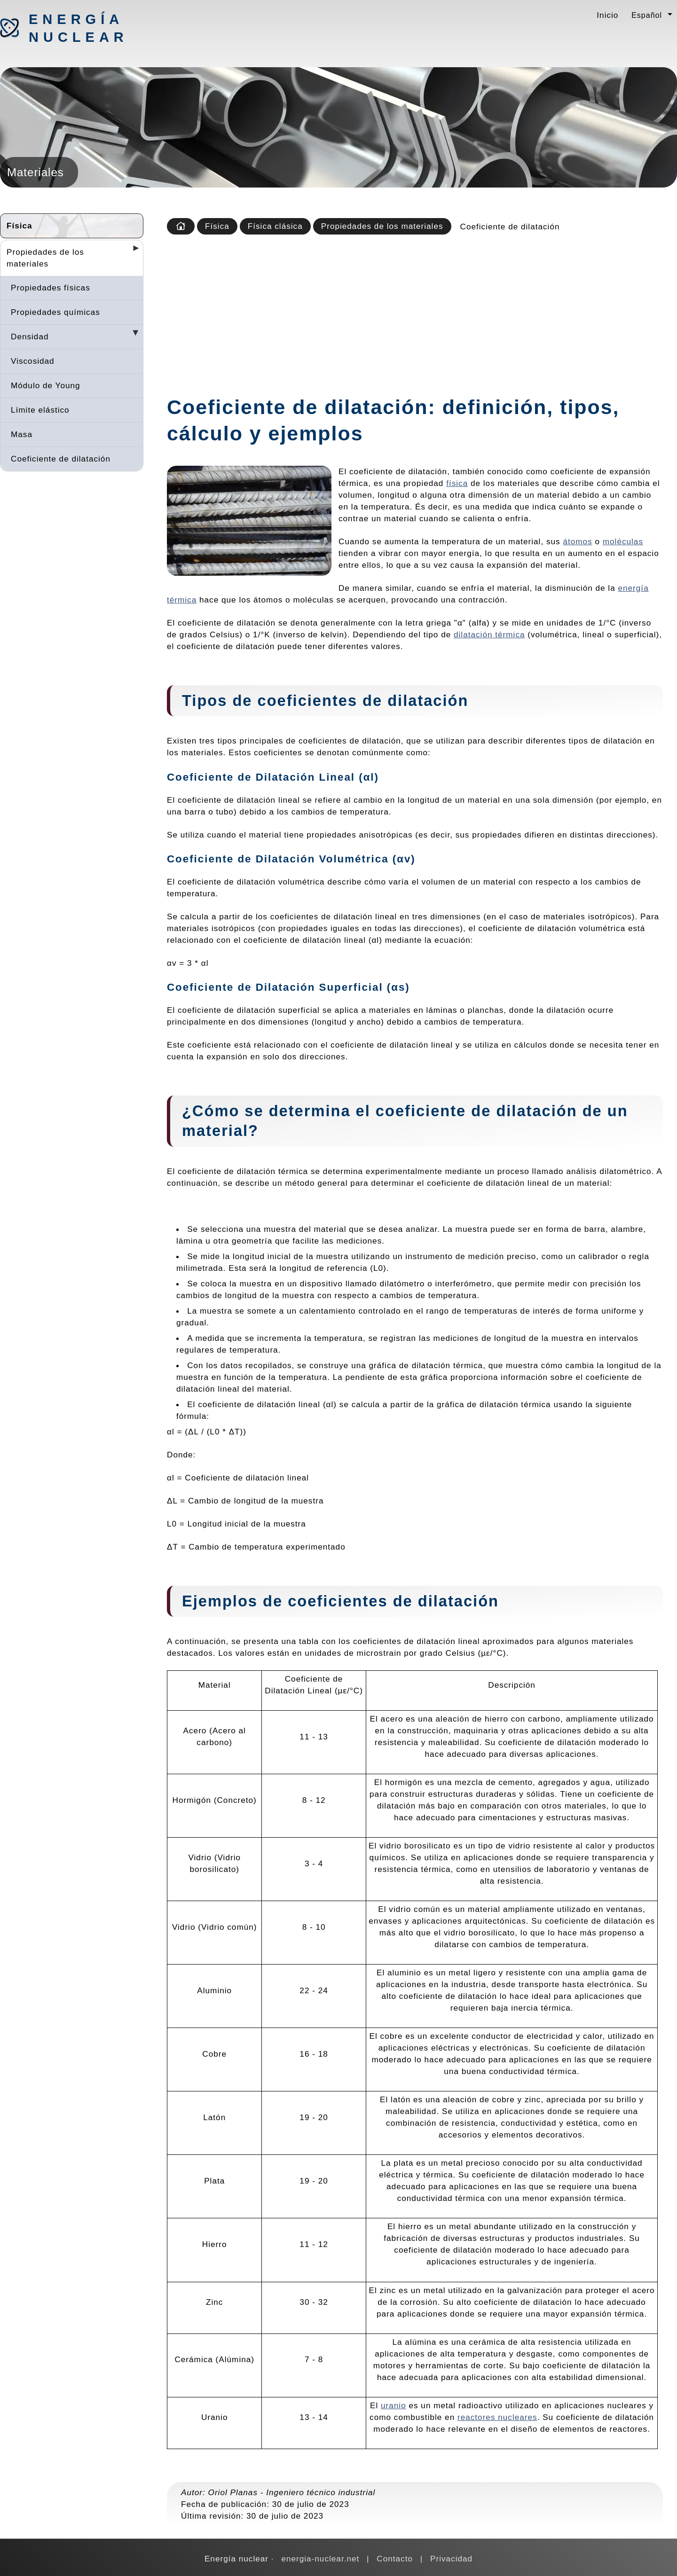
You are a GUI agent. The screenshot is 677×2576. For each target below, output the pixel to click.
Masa (21, 434)
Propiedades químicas (55, 312)
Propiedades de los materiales (45, 257)
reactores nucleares (497, 2417)
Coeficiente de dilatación (60, 458)
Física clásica (275, 226)
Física (19, 225)
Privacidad (451, 2558)
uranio (393, 2405)
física (457, 483)
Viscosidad (33, 361)
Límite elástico (40, 410)
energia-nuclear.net (320, 2558)
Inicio (607, 15)
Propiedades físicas (50, 287)
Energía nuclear (78, 28)
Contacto (395, 2558)
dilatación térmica (489, 634)
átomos (577, 541)
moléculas (623, 541)
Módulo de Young (45, 385)
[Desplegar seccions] (132, 251)
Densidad (30, 336)
